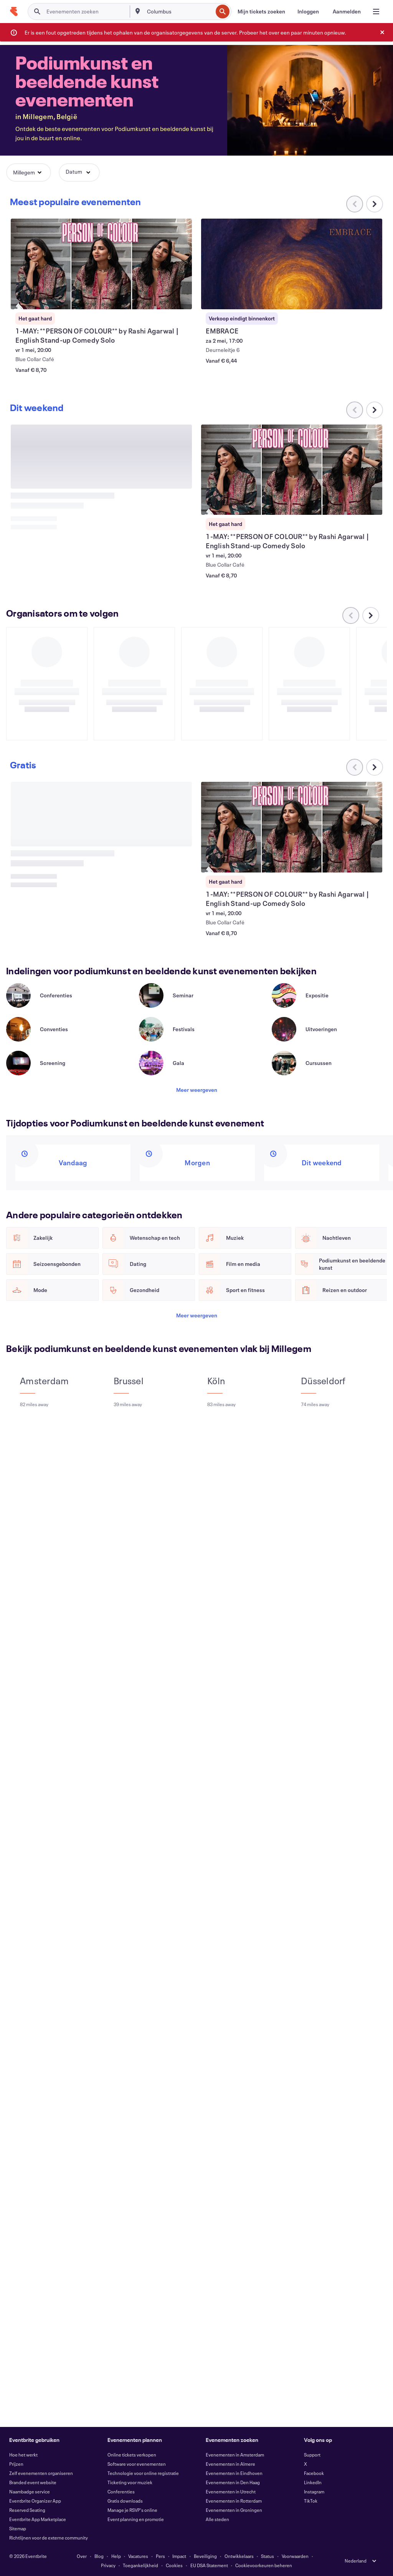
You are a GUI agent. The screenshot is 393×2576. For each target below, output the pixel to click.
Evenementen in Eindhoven (234, 2473)
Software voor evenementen (136, 2464)
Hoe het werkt (23, 2455)
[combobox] (179, 11)
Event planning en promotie (135, 2519)
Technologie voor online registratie (143, 2473)
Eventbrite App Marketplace (37, 2519)
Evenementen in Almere (230, 2464)
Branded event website (32, 2482)
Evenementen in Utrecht (231, 2491)
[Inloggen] (308, 11)
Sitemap (17, 2528)
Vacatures (138, 2556)
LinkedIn (313, 2482)
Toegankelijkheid (140, 2565)
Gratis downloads (125, 2501)
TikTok (310, 2501)
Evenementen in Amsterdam (235, 2455)
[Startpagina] (13, 11)
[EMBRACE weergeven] (291, 264)
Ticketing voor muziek (129, 2482)
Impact (179, 2556)
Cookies (174, 2565)
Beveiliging (205, 2556)
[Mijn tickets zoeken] (261, 11)
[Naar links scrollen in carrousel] (354, 409)
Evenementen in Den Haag (233, 2482)
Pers (160, 2556)
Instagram (314, 2491)
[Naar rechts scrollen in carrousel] (374, 204)
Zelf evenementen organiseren (41, 2473)
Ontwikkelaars (239, 2556)
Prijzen (16, 2464)
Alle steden (217, 2519)
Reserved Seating (27, 2510)
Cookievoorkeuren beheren (263, 2565)
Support (312, 2455)
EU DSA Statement (209, 2565)
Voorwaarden (295, 2556)
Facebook (314, 2473)
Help (116, 2556)
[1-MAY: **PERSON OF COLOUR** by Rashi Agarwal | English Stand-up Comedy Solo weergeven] (101, 264)
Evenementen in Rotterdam (234, 2501)
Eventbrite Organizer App (35, 2501)
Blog (99, 2556)
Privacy (108, 2565)
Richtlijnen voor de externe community (48, 2538)
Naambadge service (29, 2491)
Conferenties (121, 2491)
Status (267, 2556)
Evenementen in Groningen (234, 2510)
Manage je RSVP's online (132, 2510)
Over (82, 2556)
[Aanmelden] (346, 11)
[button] (28, 172)
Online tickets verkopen (131, 2455)
